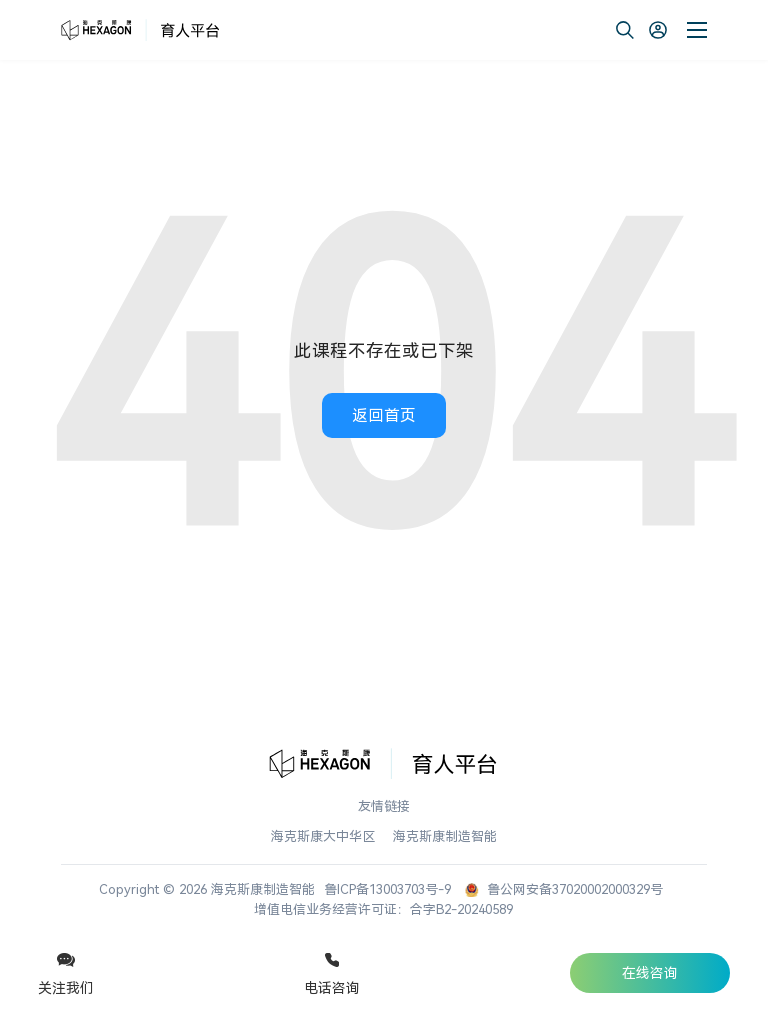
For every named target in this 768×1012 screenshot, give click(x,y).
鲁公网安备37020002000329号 (564, 889)
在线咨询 (650, 973)
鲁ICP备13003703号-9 (387, 889)
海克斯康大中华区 (323, 836)
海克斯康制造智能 (445, 836)
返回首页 (384, 415)
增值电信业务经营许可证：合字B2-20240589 (383, 909)
